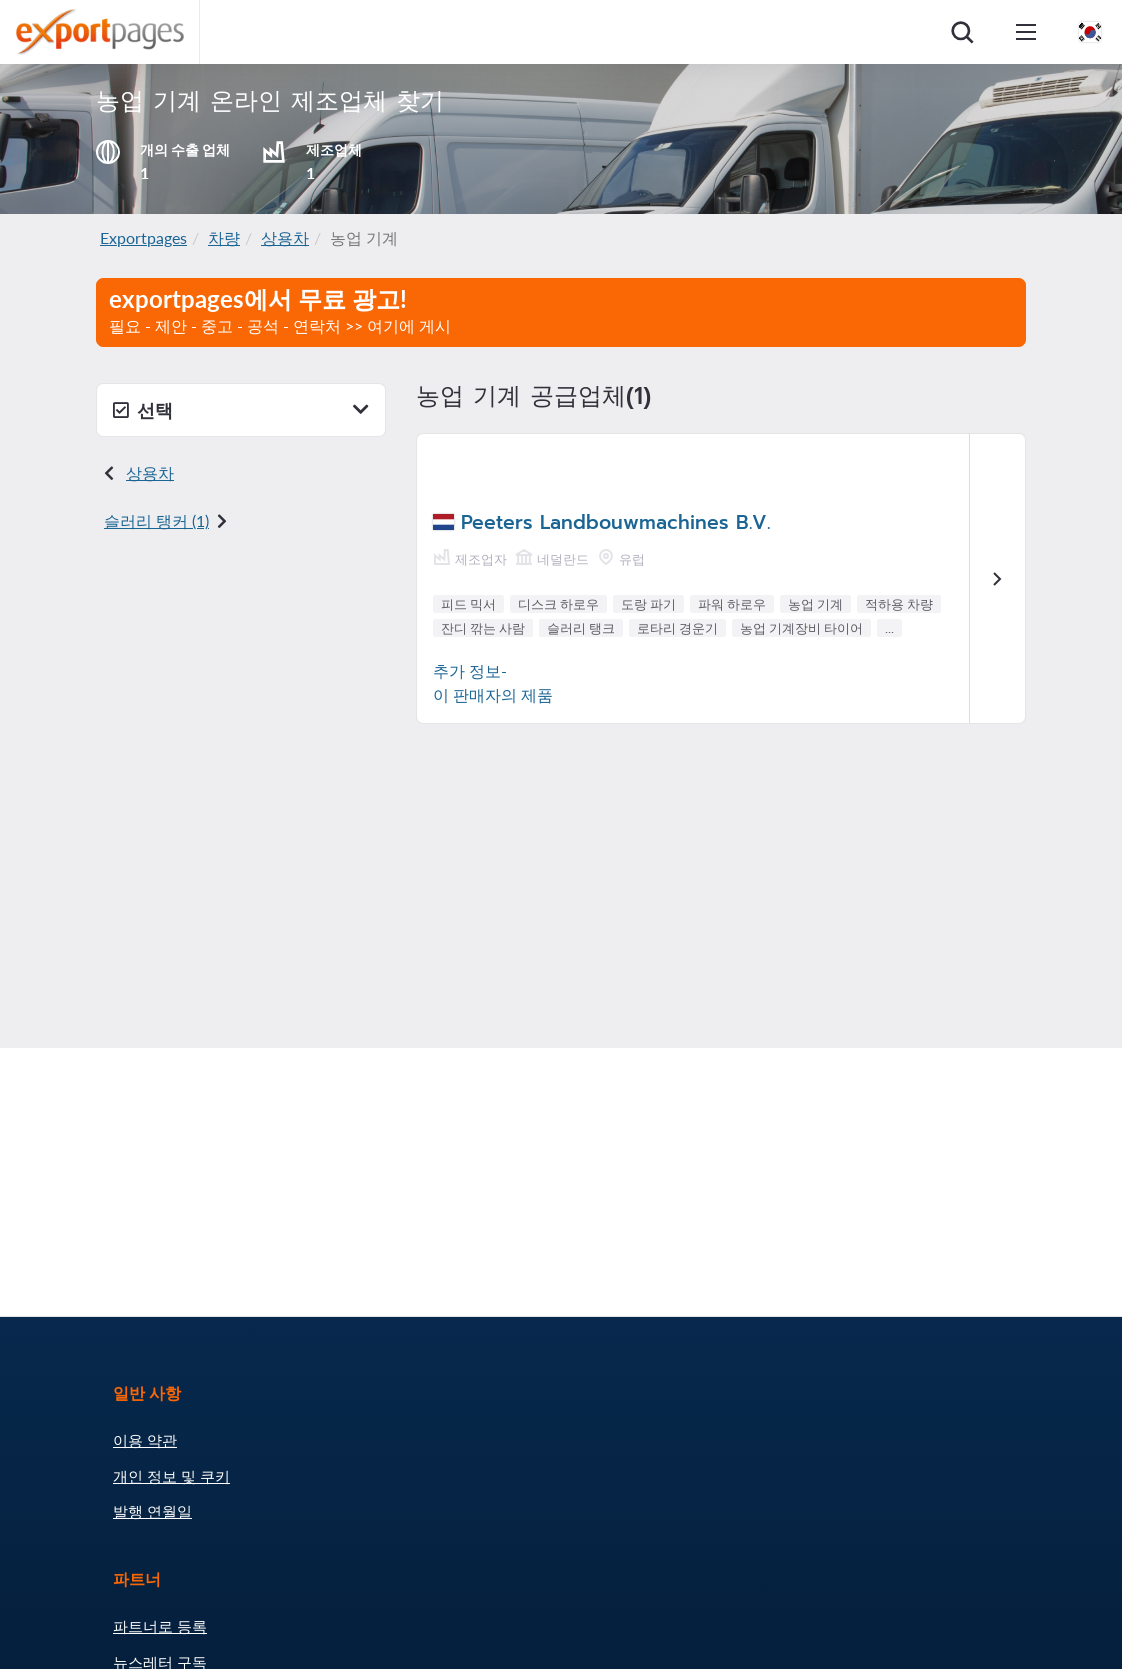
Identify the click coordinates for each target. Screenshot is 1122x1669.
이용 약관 (145, 1440)
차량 (224, 237)
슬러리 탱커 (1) (156, 520)
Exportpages (143, 237)
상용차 (285, 237)
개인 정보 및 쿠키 (171, 1476)
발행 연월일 (152, 1511)
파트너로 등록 (160, 1626)
